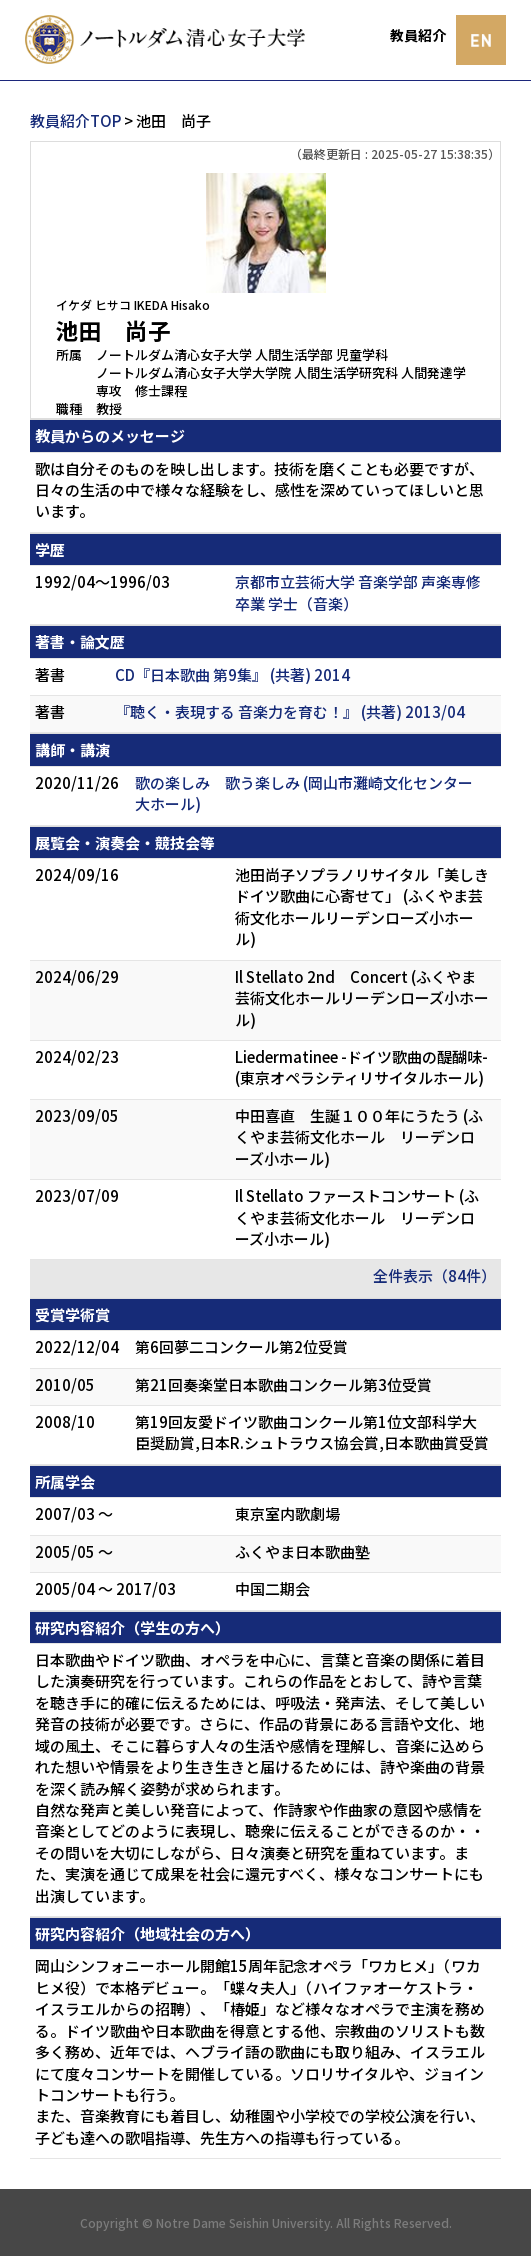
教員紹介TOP (75, 120)
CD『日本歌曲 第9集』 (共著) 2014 (232, 674)
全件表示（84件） (434, 1275)
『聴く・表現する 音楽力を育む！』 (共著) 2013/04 (290, 711)
